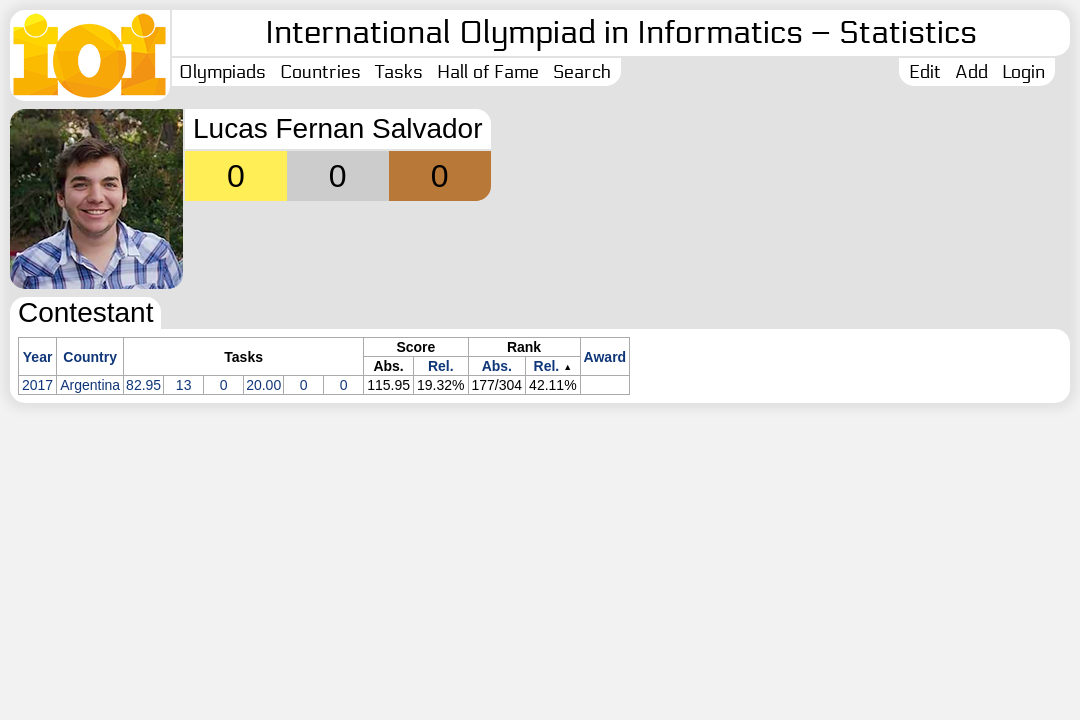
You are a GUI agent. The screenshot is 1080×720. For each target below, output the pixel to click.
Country (90, 357)
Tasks (399, 72)
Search (582, 72)
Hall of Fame (488, 72)
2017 (37, 385)
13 (184, 385)
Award (605, 357)
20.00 (263, 385)
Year (38, 357)
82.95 (143, 385)
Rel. (441, 366)
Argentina (90, 385)
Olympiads (222, 72)
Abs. (497, 366)
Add (971, 72)
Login (1023, 72)
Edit (925, 72)
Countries (320, 72)
